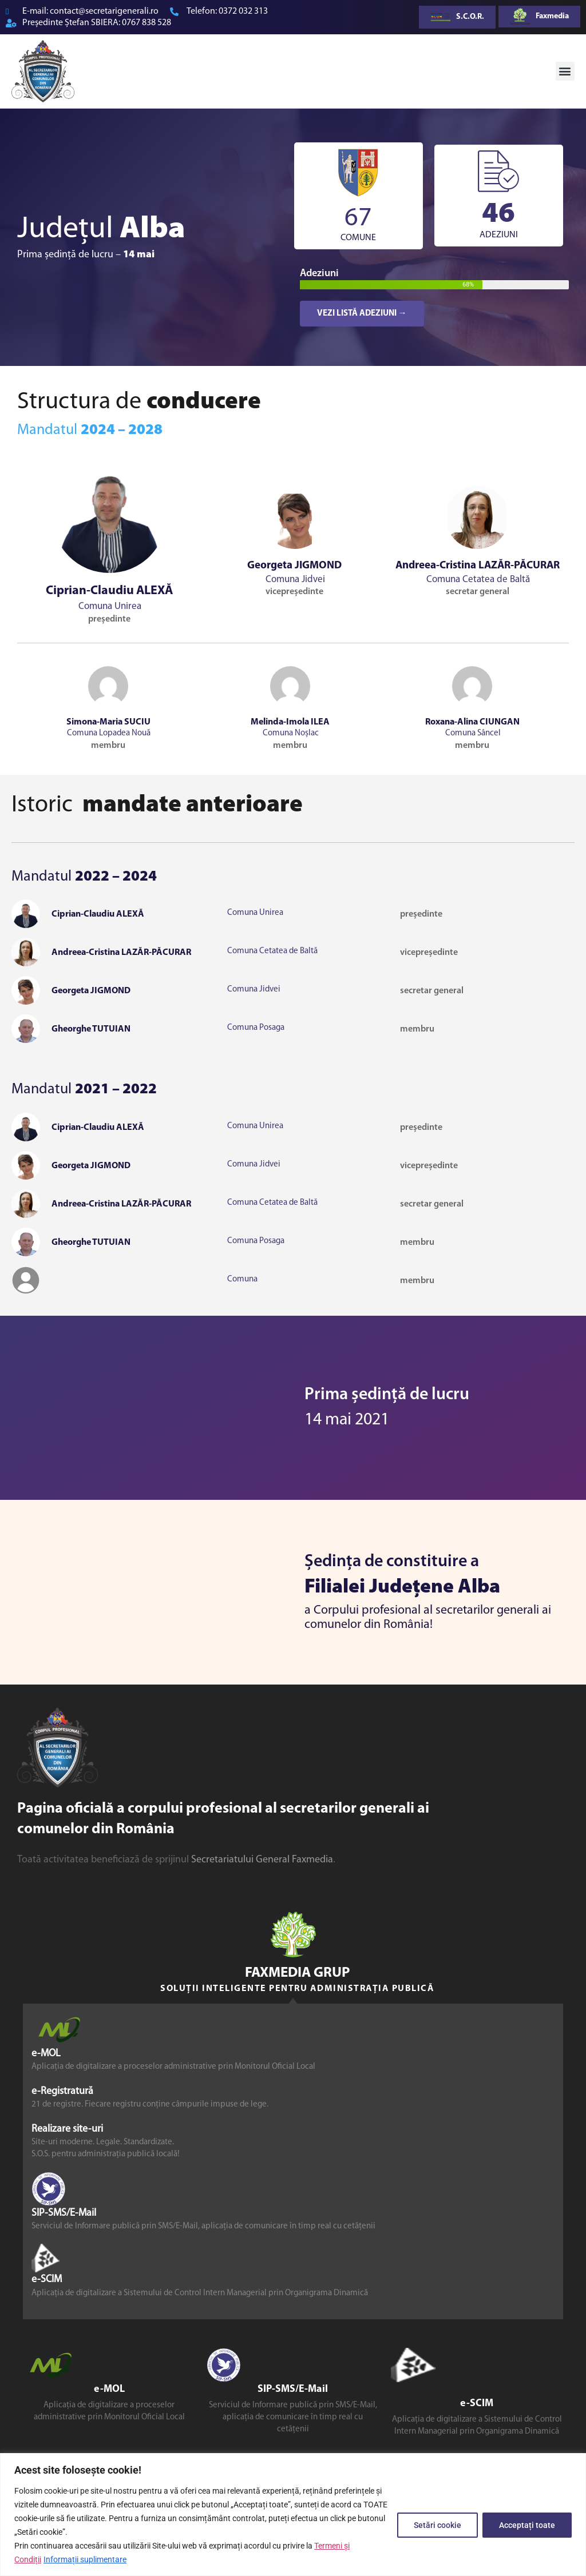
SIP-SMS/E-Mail (63, 2213)
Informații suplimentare (84, 2559)
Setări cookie (437, 2525)
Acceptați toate (527, 2525)
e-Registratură (62, 2091)
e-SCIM (46, 2280)
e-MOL (46, 2053)
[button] (565, 71)
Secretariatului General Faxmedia (262, 1859)
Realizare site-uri (67, 2129)
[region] (293, 2514)
